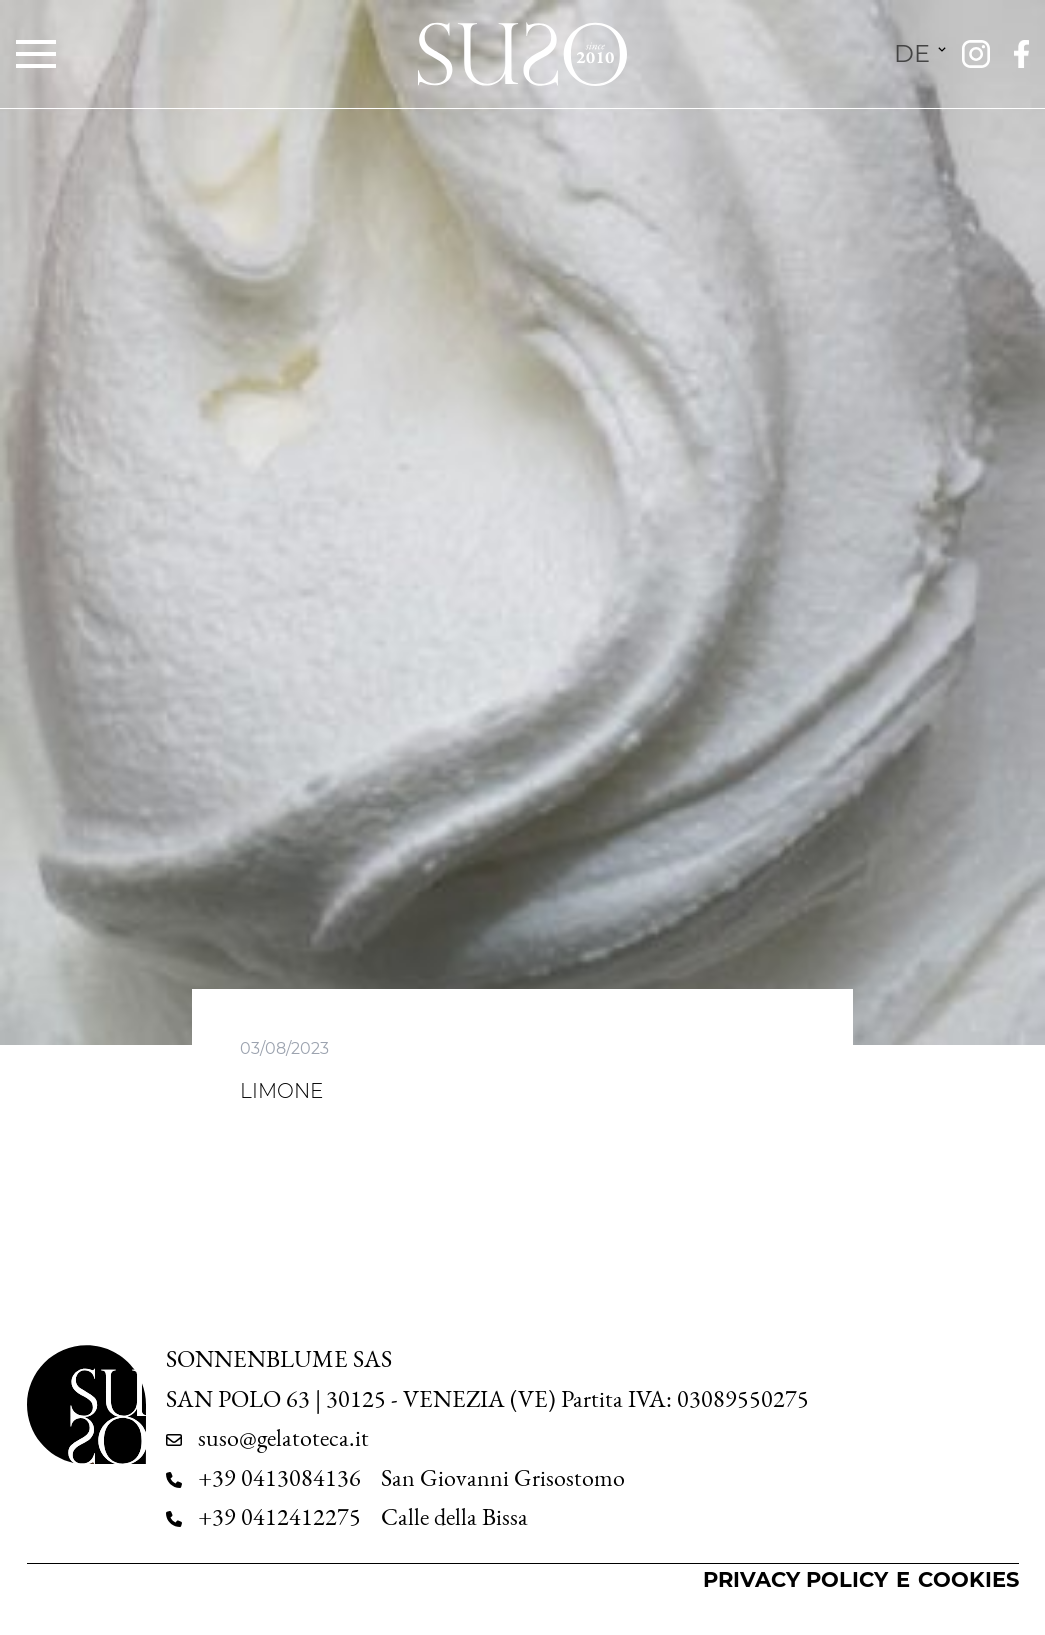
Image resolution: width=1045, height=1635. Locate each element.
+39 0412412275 (279, 1517)
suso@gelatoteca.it (283, 1438)
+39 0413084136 (279, 1478)
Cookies (968, 1579)
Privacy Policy (795, 1579)
